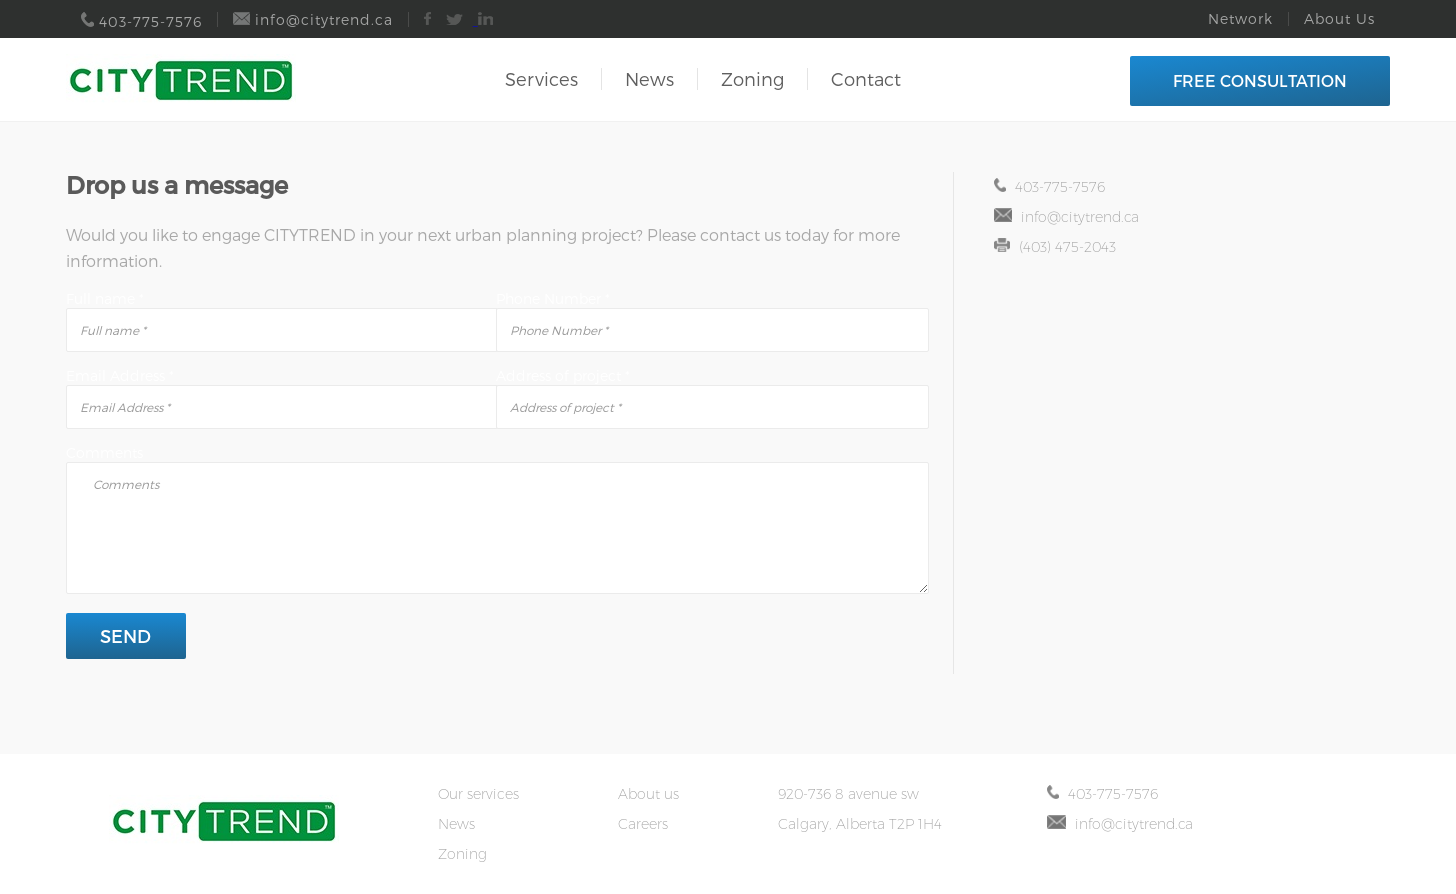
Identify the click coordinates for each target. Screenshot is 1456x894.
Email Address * (120, 375)
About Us (1339, 18)
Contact (866, 78)
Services (541, 78)
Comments (104, 452)
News (649, 78)
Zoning (752, 78)
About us (648, 794)
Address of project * (563, 375)
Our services (478, 794)
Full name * (105, 298)
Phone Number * (553, 298)
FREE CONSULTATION (1260, 80)
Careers (643, 824)
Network (1240, 18)
